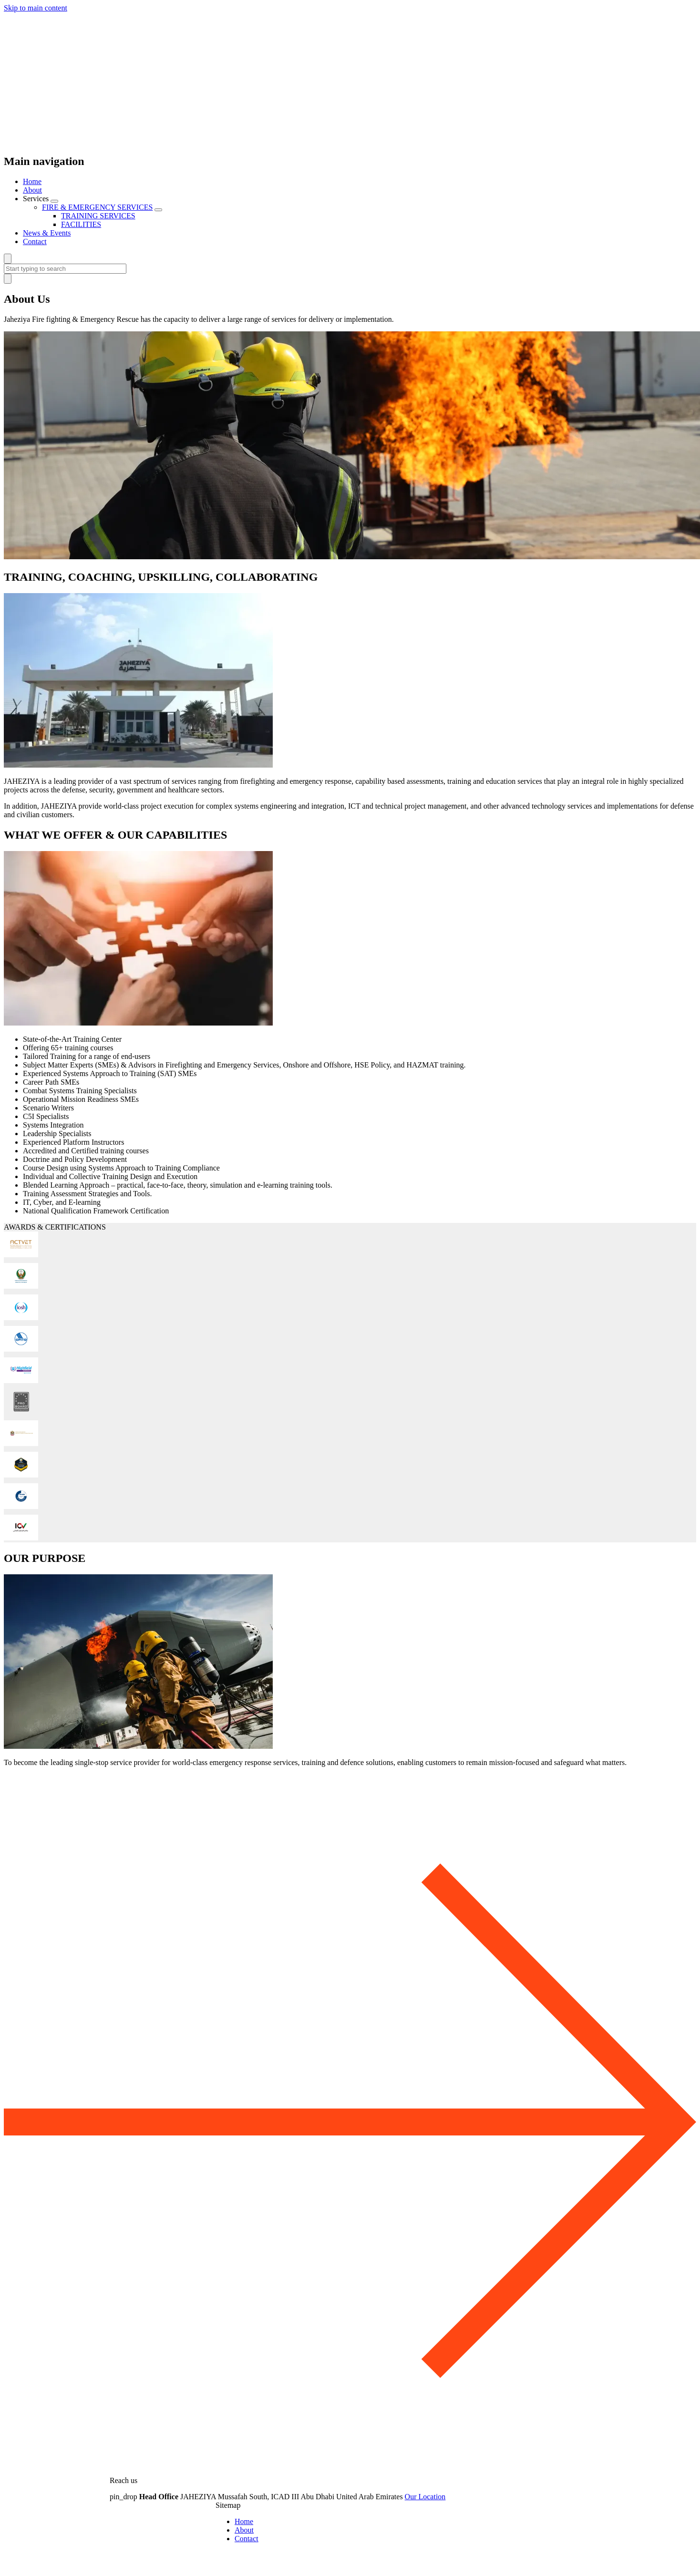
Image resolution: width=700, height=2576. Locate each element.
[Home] (350, 141)
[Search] (7, 259)
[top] (350, 2464)
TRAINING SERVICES (98, 216)
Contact (35, 241)
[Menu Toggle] (54, 201)
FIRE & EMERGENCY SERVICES (97, 207)
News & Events (47, 233)
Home (32, 181)
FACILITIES (81, 224)
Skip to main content (35, 8)
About (32, 190)
